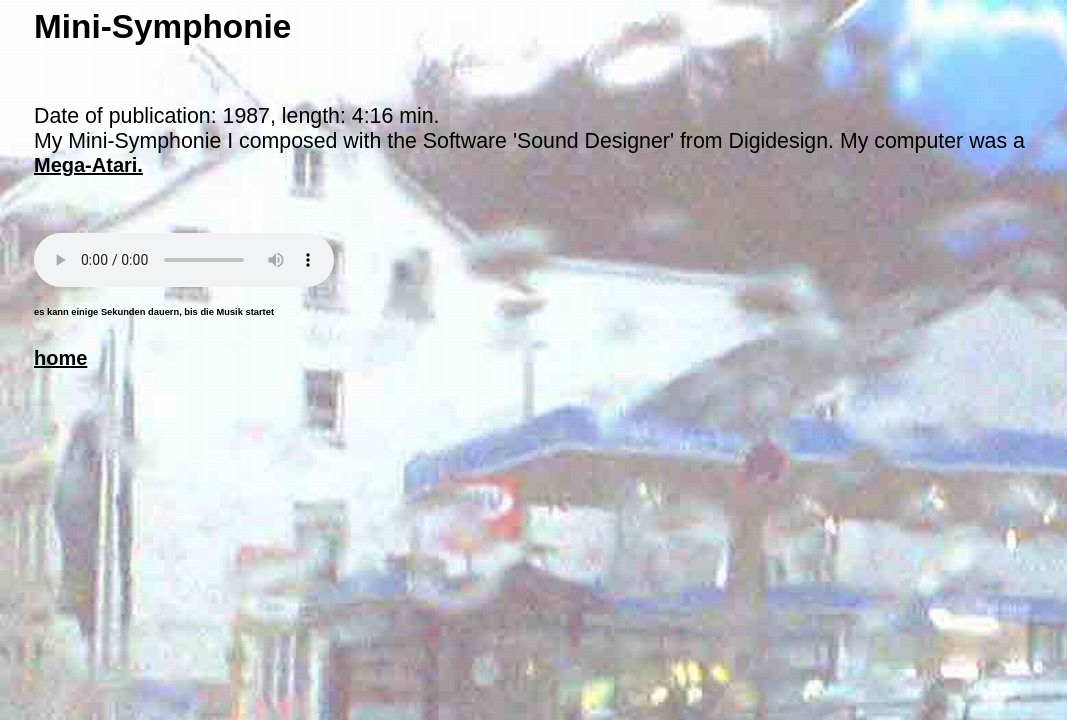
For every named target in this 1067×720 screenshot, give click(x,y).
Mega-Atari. (88, 165)
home (60, 358)
